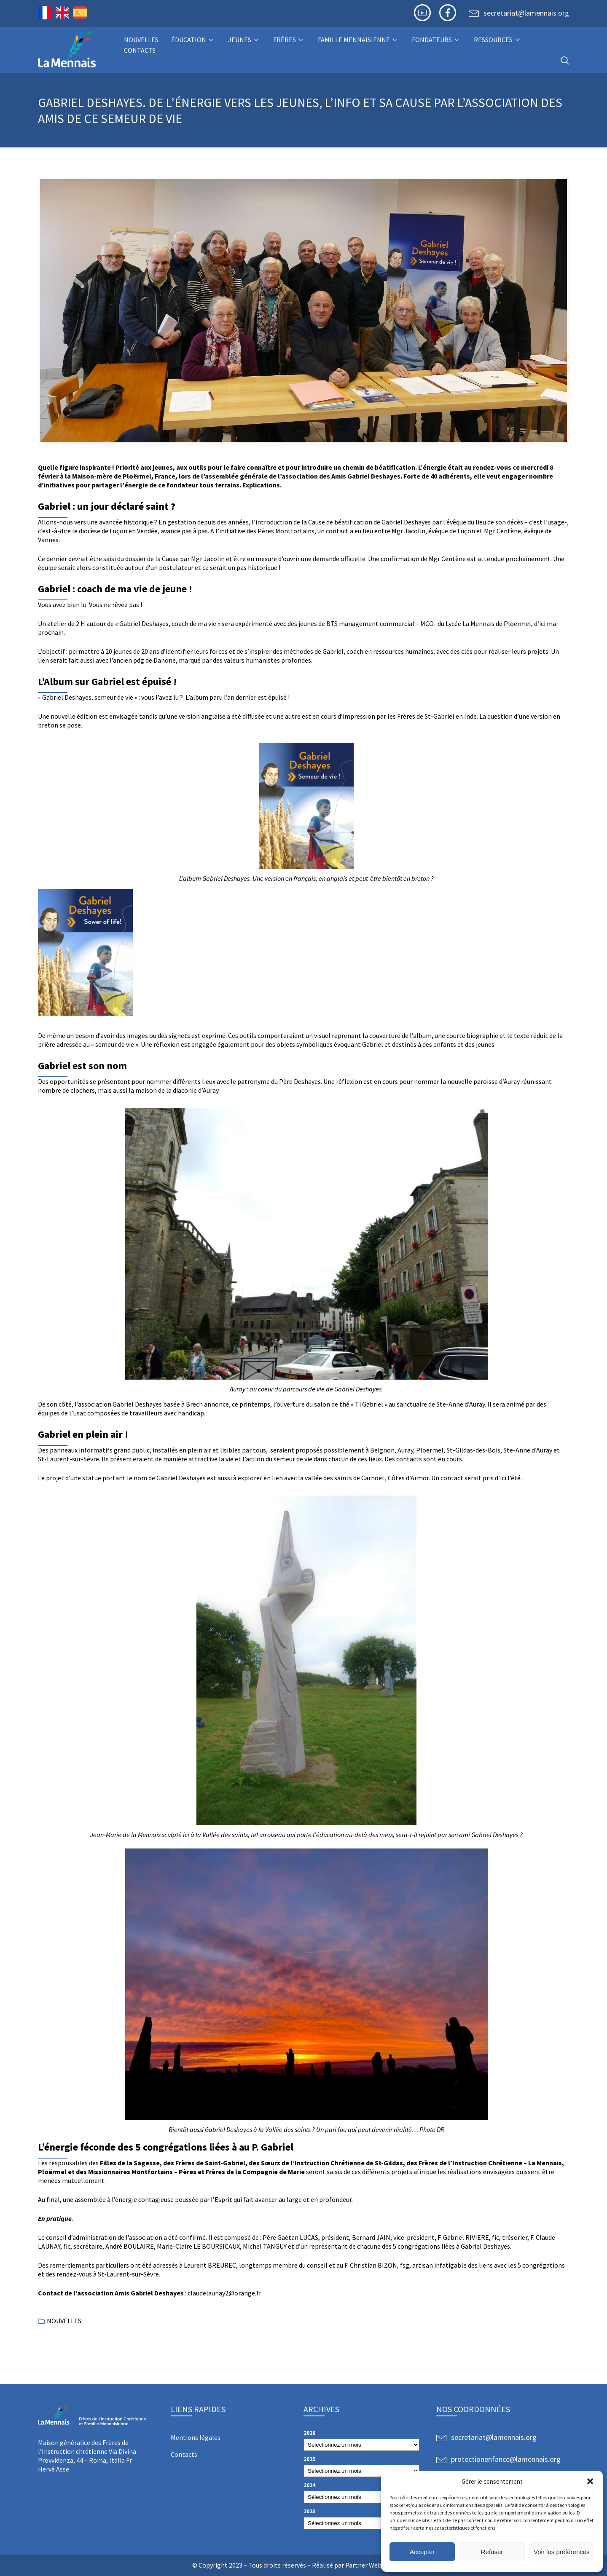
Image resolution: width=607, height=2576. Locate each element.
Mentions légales (195, 2437)
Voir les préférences (562, 2551)
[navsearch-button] (565, 61)
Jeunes (244, 39)
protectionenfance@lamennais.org (506, 2459)
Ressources (498, 39)
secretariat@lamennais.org (526, 13)
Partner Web (363, 2565)
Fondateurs (436, 39)
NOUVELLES (141, 39)
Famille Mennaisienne (358, 39)
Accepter (422, 2551)
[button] (590, 2481)
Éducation (193, 39)
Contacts (140, 50)
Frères (289, 39)
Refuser (492, 2551)
